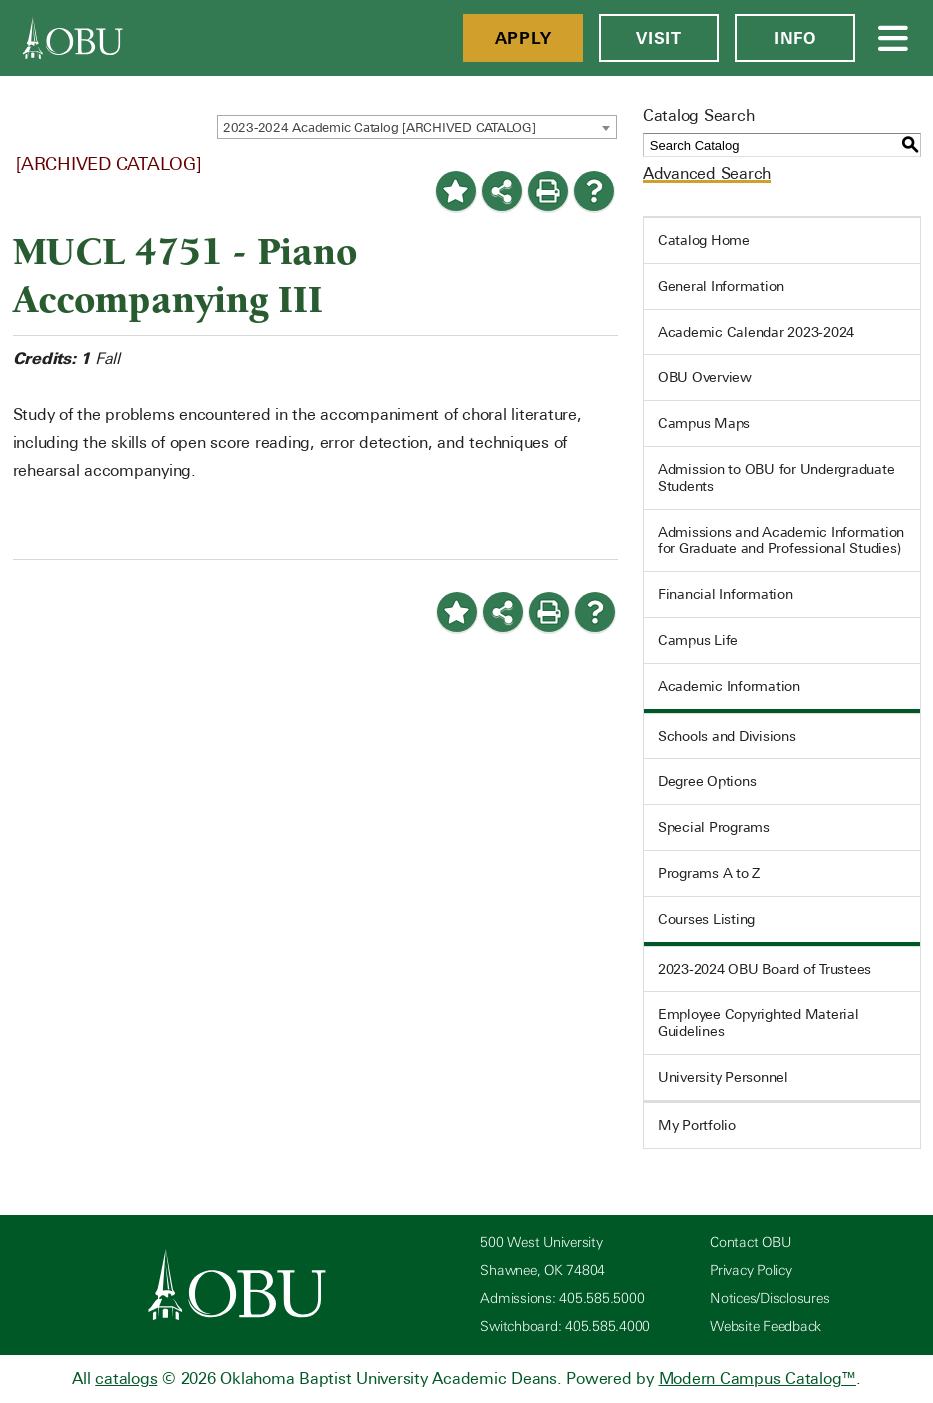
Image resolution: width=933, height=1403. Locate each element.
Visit (659, 38)
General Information (721, 286)
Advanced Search (707, 173)
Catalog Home (704, 240)
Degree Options (707, 781)
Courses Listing (706, 919)
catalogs (126, 1378)
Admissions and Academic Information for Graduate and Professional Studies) (781, 540)
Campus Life (698, 640)
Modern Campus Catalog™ (758, 1378)
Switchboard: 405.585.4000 (565, 1326)
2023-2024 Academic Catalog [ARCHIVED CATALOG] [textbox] (379, 127)
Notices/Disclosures (769, 1298)
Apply (523, 38)
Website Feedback (765, 1326)
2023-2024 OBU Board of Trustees (764, 969)
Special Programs (714, 827)
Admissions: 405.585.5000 (562, 1298)
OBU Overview (705, 377)
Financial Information (725, 594)
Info (795, 38)
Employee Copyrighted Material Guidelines (758, 1022)
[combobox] (417, 127)
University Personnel (723, 1077)
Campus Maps (704, 423)
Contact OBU (750, 1242)
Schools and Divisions (727, 736)
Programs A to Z (709, 873)
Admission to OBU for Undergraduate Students (776, 477)
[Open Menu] (894, 38)
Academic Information (729, 686)
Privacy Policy (751, 1270)
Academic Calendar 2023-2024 (756, 332)
